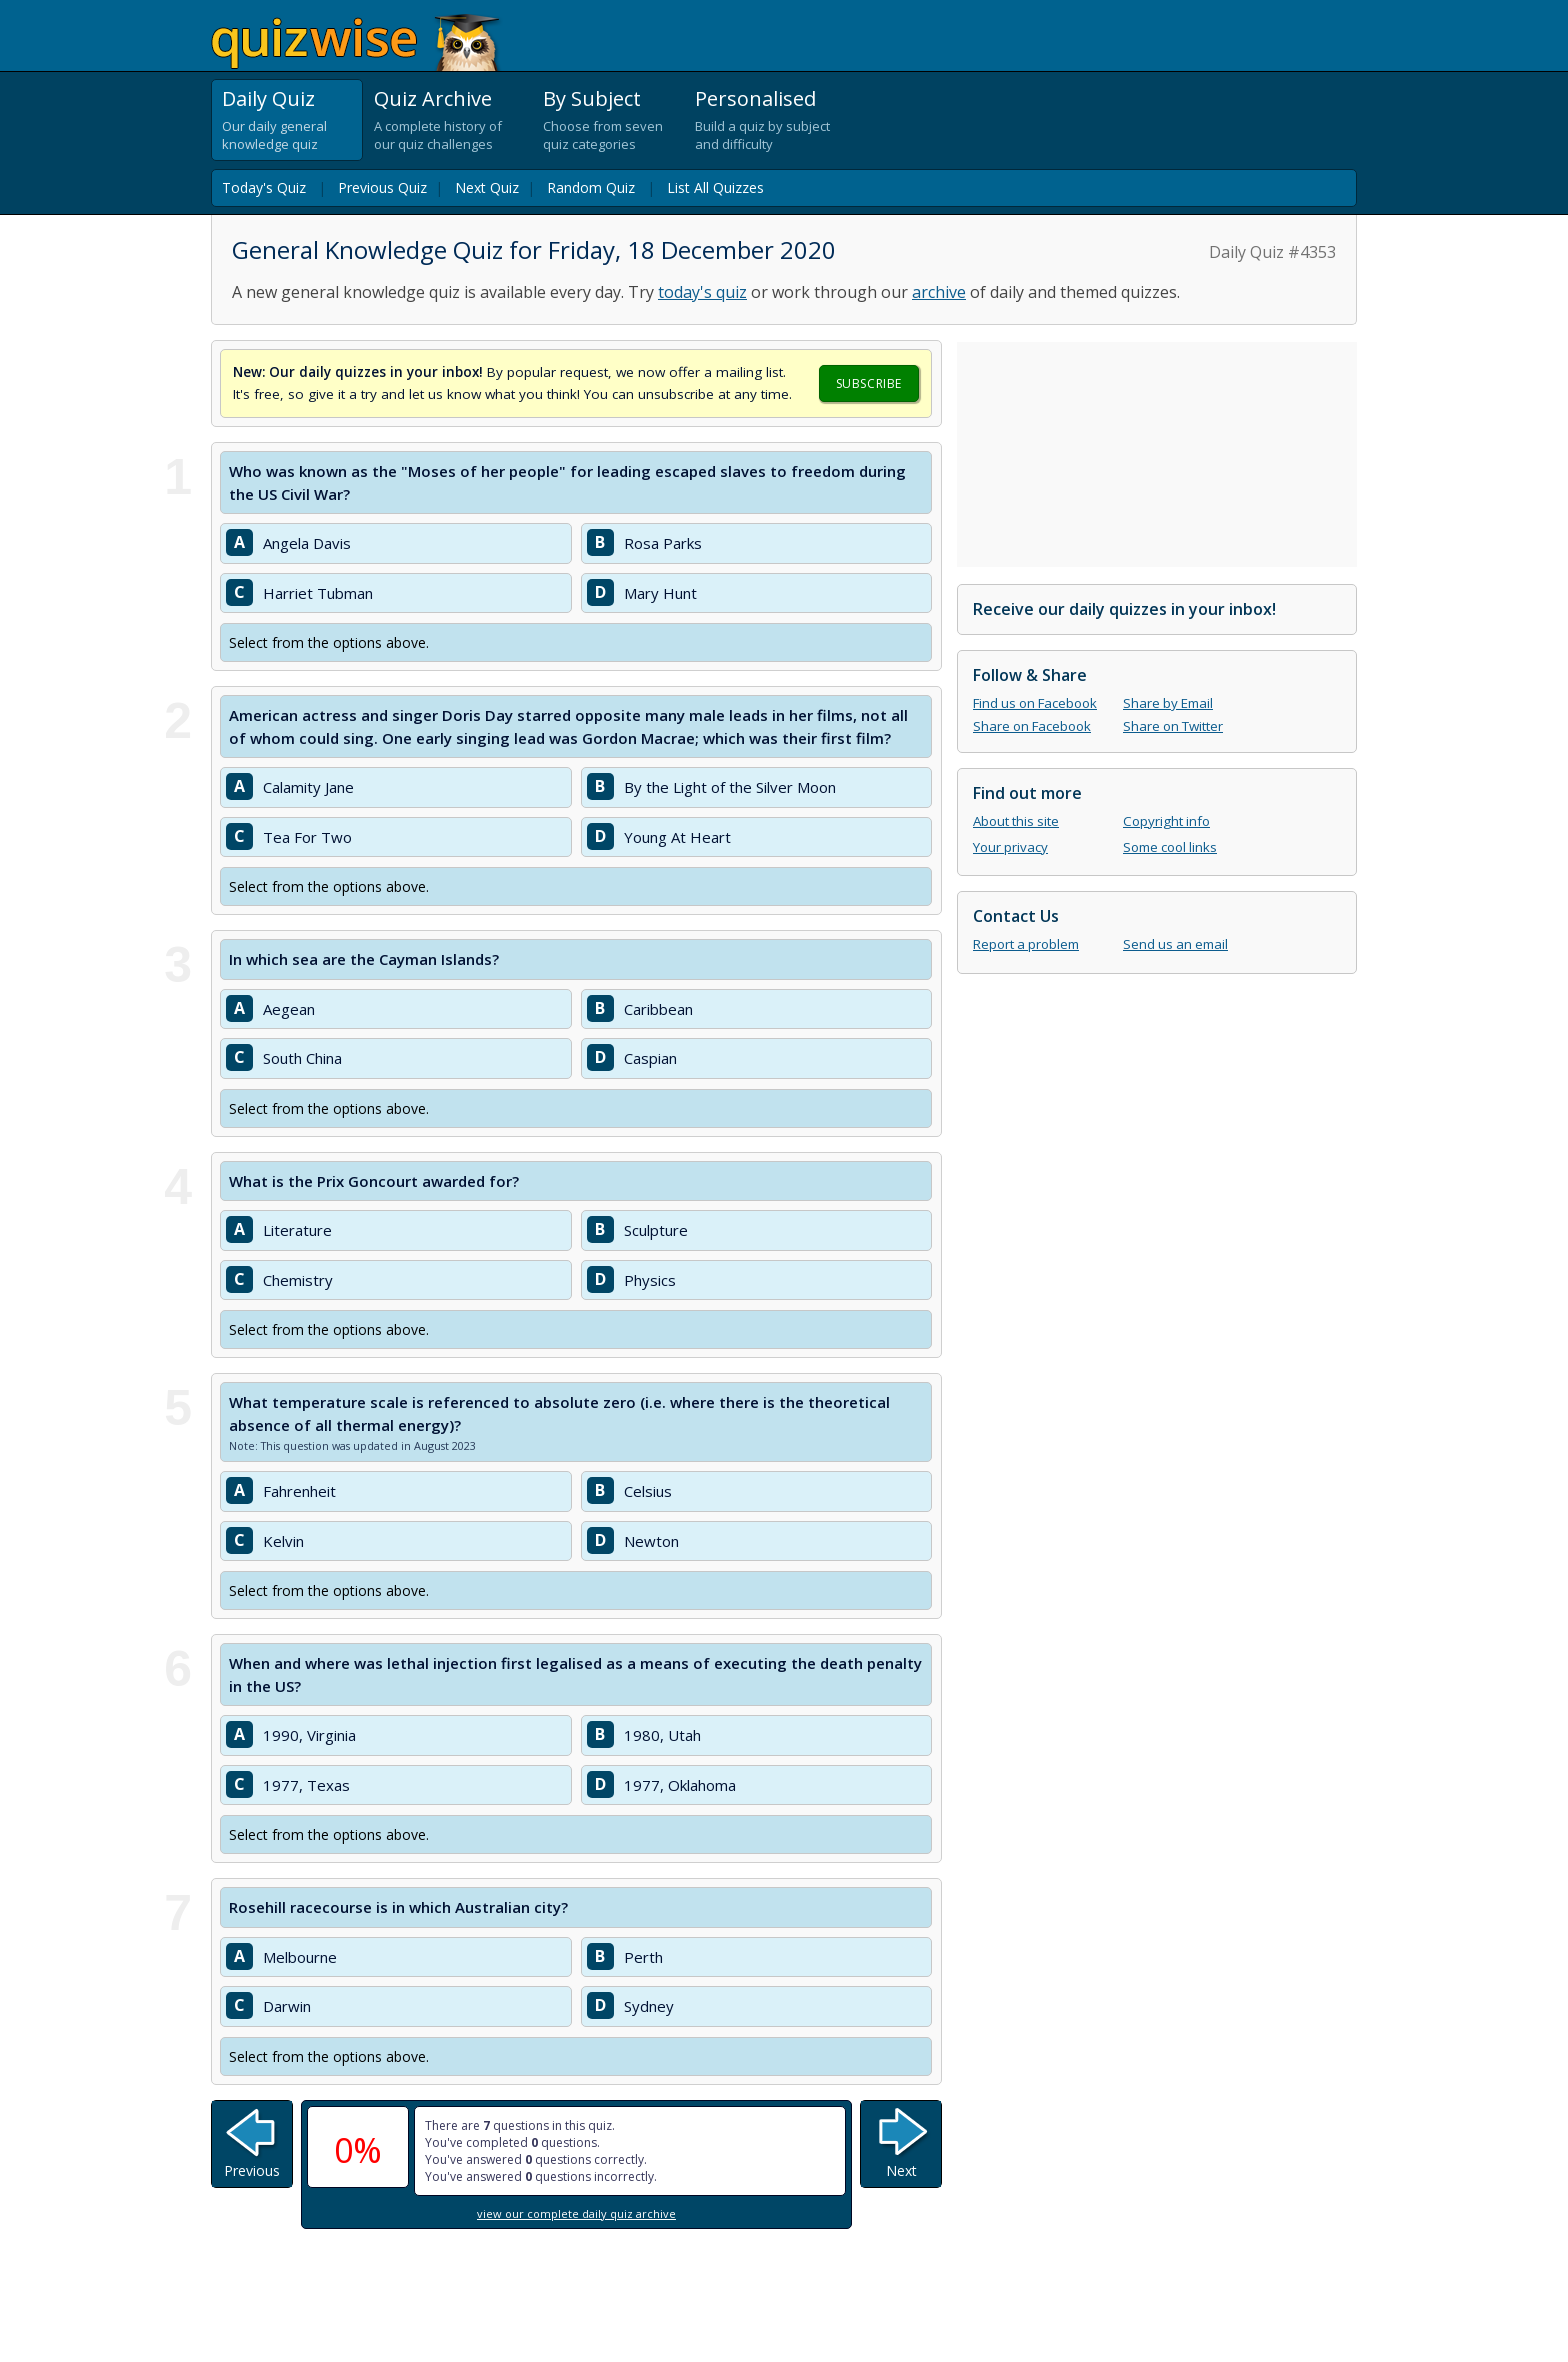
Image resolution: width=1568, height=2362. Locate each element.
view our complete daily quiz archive (576, 2213)
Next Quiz (487, 187)
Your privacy (1010, 847)
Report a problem (1026, 944)
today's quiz (702, 292)
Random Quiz (591, 187)
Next (901, 2170)
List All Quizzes (715, 187)
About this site (1016, 821)
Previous (252, 2170)
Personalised (755, 98)
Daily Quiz (268, 98)
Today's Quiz (264, 187)
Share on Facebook (1032, 726)
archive (939, 292)
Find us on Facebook (1035, 703)
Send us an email (1175, 944)
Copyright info (1166, 821)
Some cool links (1170, 847)
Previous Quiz (382, 187)
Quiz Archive (433, 98)
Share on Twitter (1173, 726)
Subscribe (869, 383)
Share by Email (1168, 703)
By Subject (592, 98)
